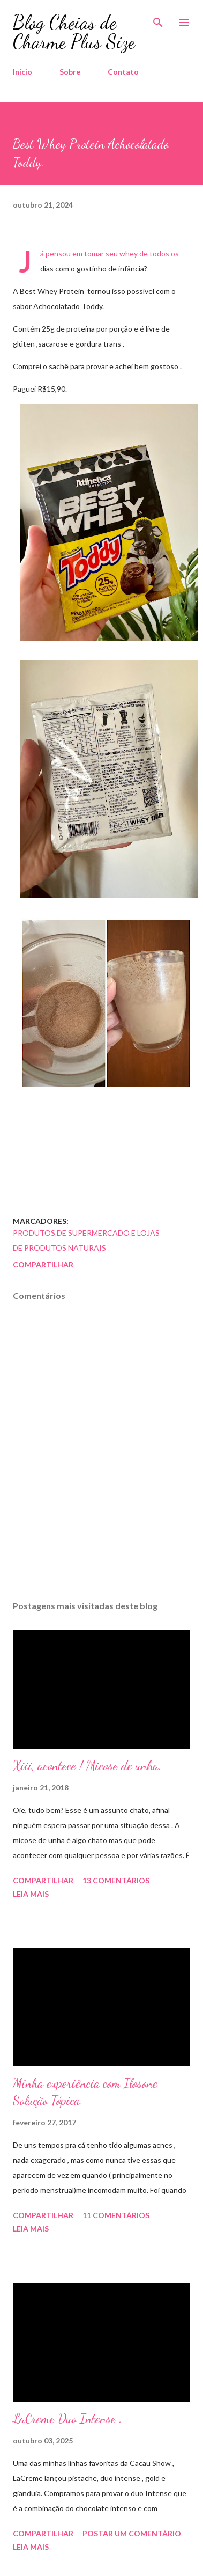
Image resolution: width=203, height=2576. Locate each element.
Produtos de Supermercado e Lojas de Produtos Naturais (86, 1240)
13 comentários (115, 1880)
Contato (123, 71)
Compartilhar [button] (43, 1264)
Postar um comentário (131, 2533)
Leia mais (31, 1893)
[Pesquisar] (158, 19)
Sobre (69, 71)
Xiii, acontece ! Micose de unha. (87, 1765)
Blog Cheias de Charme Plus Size (74, 32)
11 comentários (115, 2215)
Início (22, 71)
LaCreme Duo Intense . (67, 2418)
